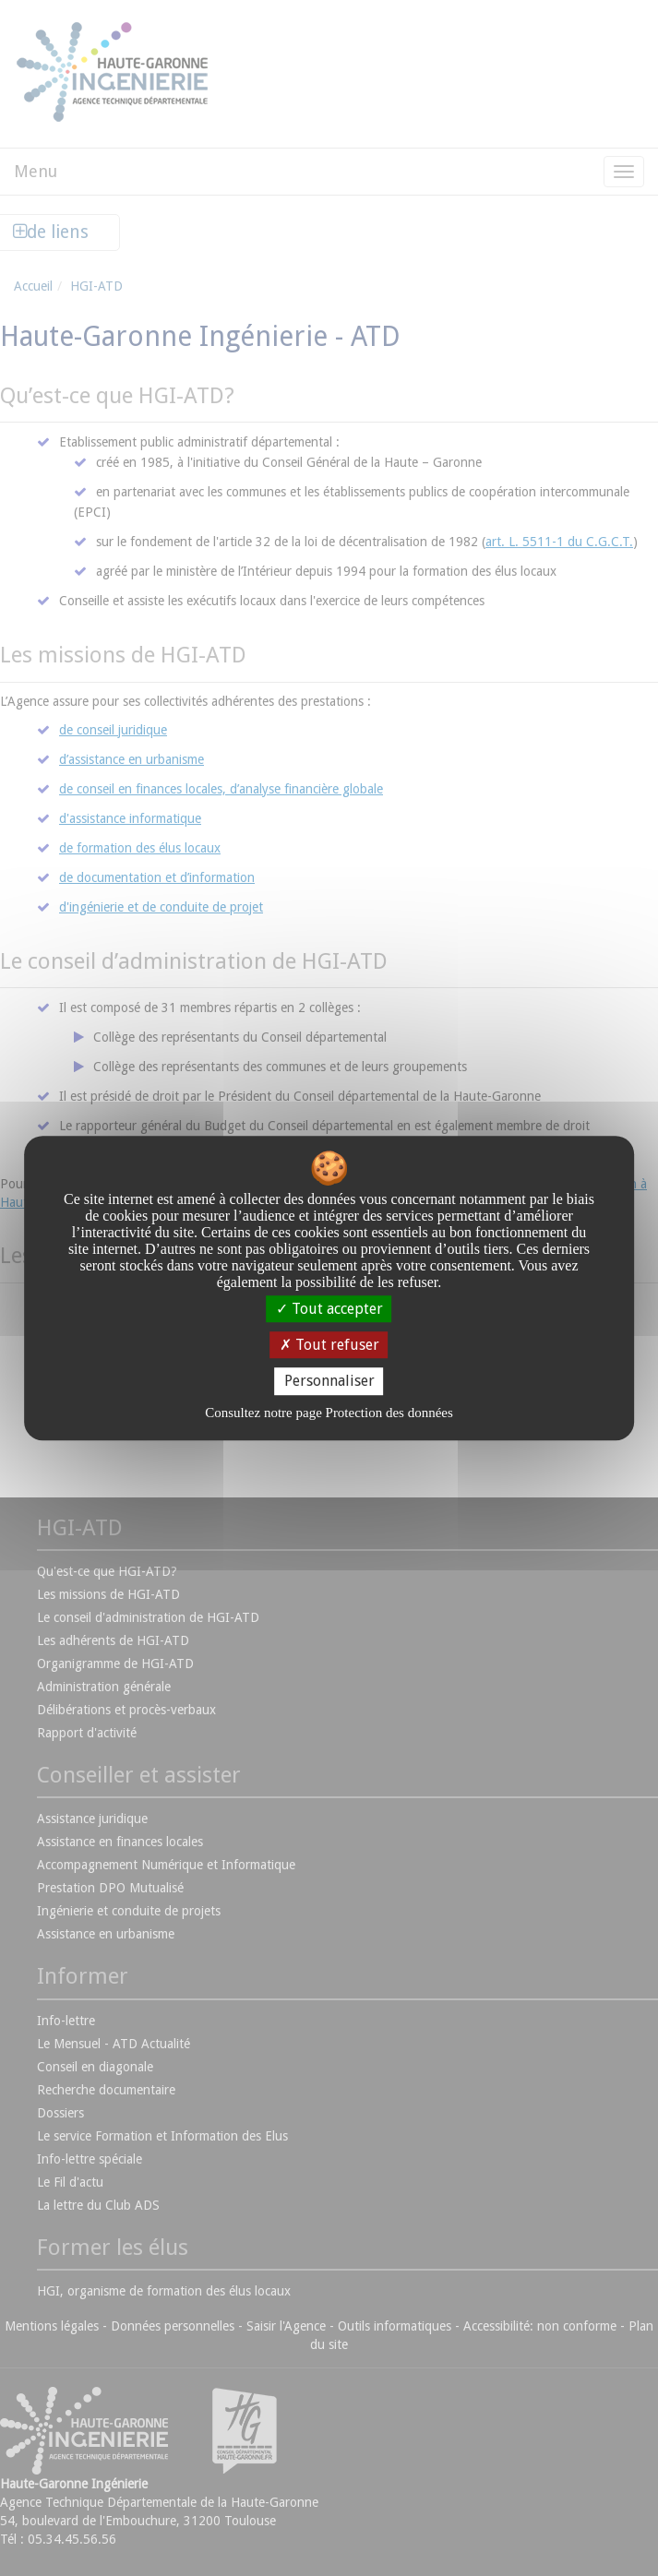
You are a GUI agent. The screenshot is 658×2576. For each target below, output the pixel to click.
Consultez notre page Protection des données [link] (329, 1412)
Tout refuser (329, 1345)
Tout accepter (329, 1309)
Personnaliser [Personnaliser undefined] (329, 1381)
